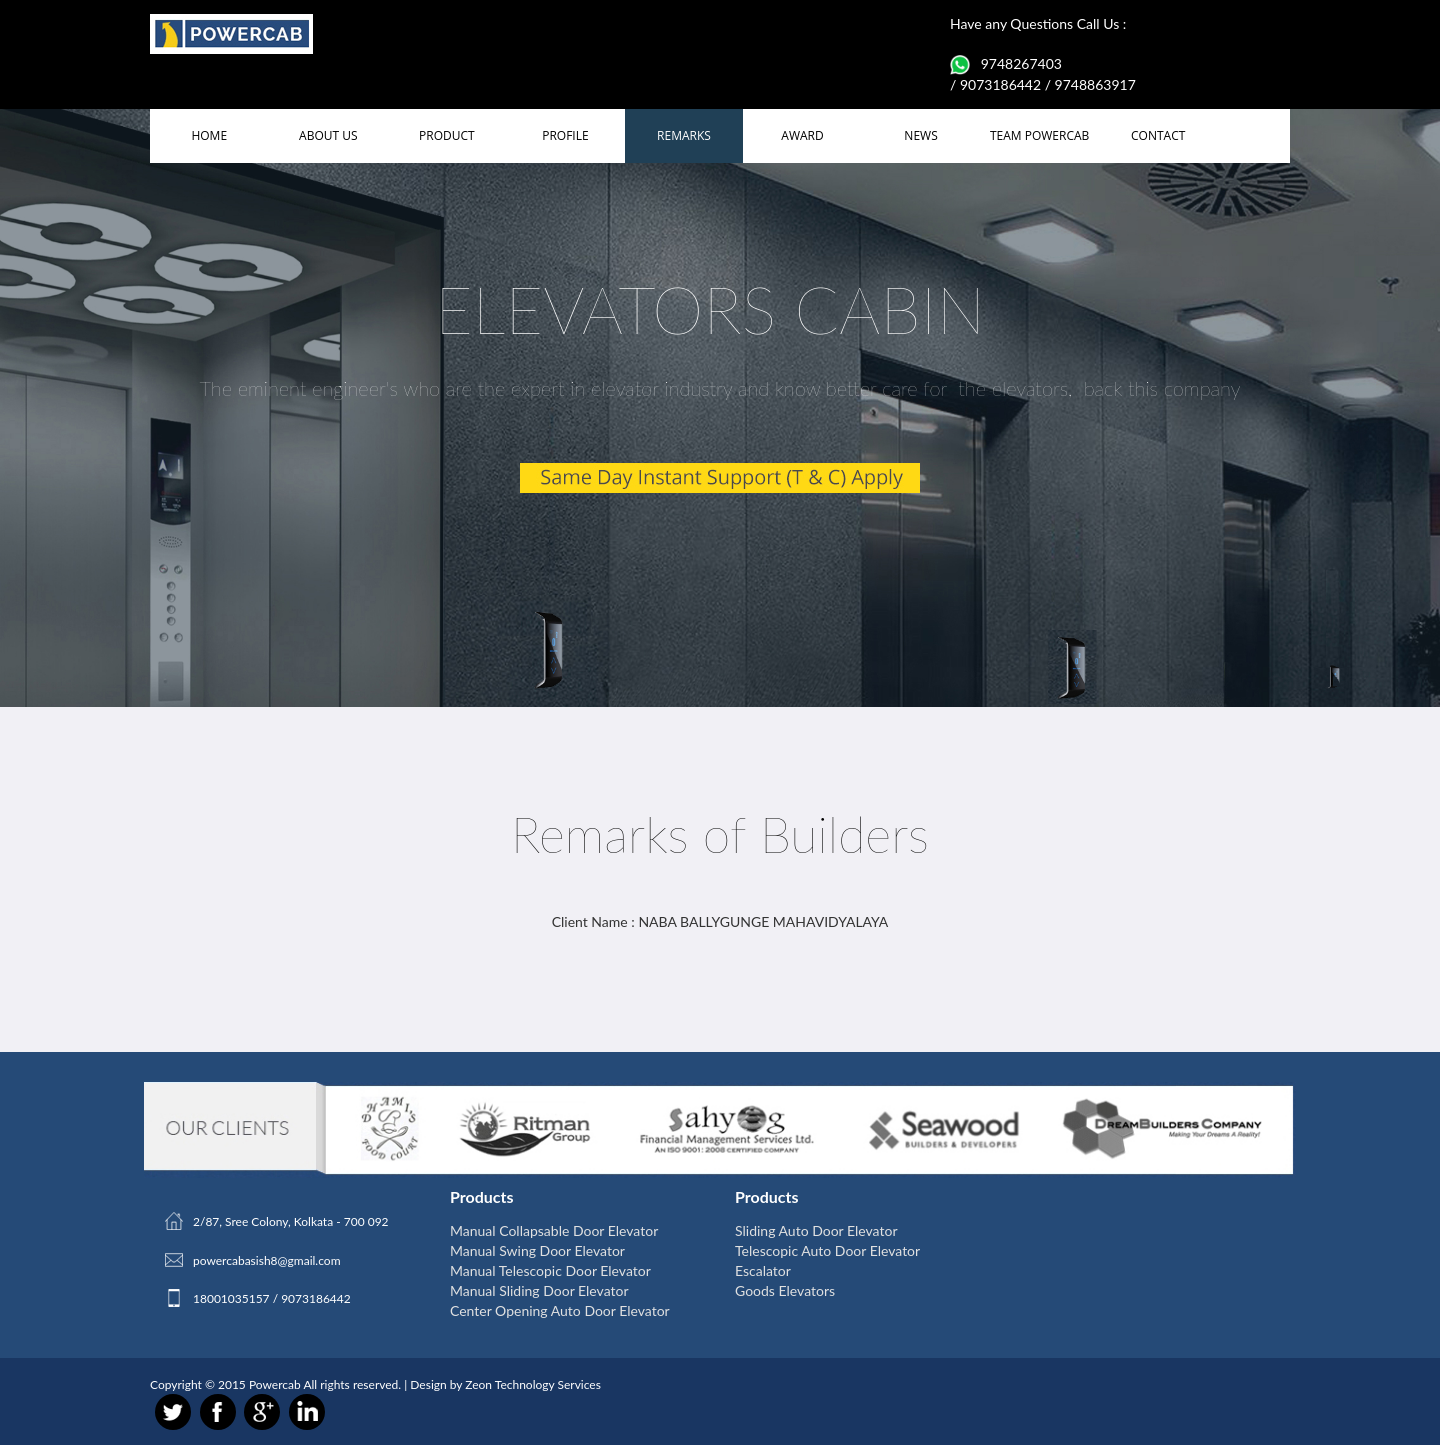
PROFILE (565, 135)
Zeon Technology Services (533, 1384)
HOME (209, 135)
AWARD (802, 135)
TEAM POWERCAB (1039, 135)
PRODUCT (447, 135)
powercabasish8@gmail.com (267, 1260)
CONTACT (1158, 135)
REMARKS (684, 135)
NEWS (920, 135)
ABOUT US (328, 135)
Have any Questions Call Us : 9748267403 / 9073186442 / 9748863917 (1043, 54)
